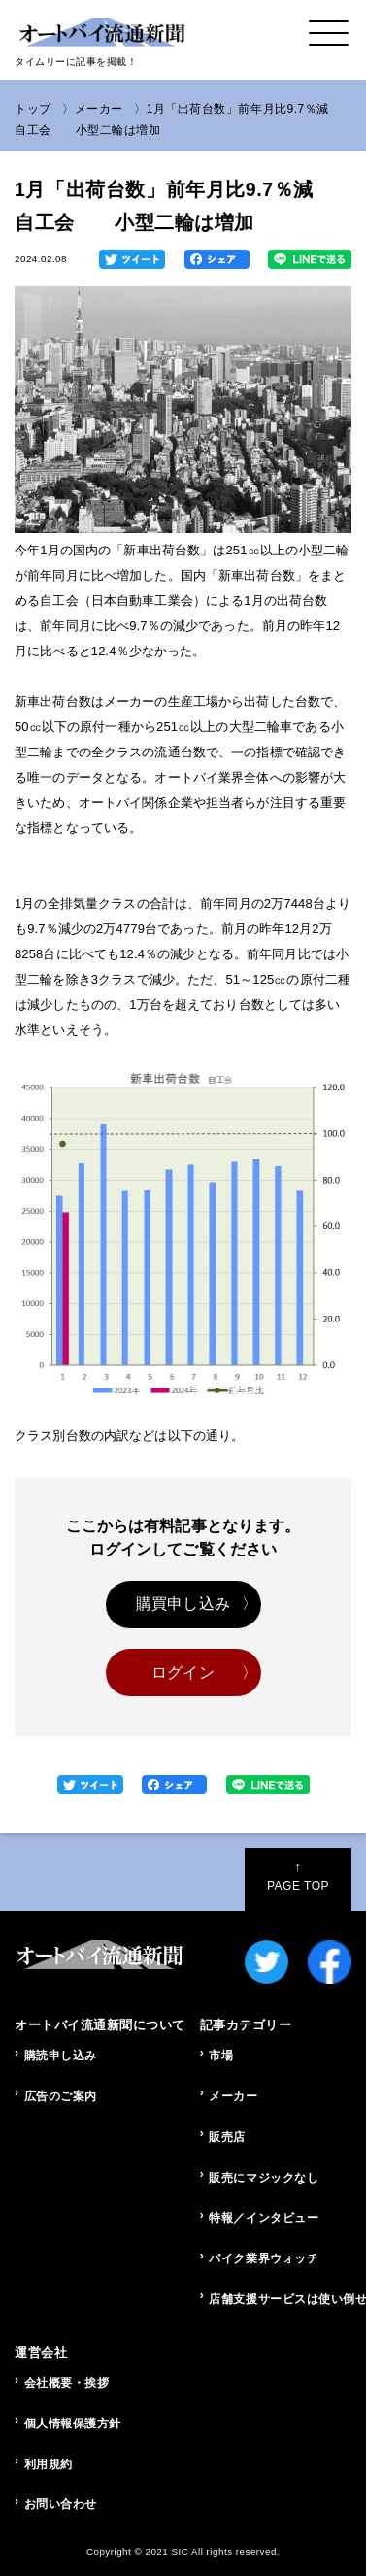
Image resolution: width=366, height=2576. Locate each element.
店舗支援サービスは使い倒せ (280, 2299)
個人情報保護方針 (72, 2423)
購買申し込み (183, 1603)
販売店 (227, 2137)
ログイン (183, 1672)
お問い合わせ (60, 2504)
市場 (221, 2055)
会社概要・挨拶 (67, 2383)
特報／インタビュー (263, 2218)
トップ (33, 109)
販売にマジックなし (263, 2178)
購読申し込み (60, 2055)
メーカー (99, 109)
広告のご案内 (60, 2096)
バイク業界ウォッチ (263, 2258)
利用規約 (48, 2464)
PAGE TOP (298, 1875)
